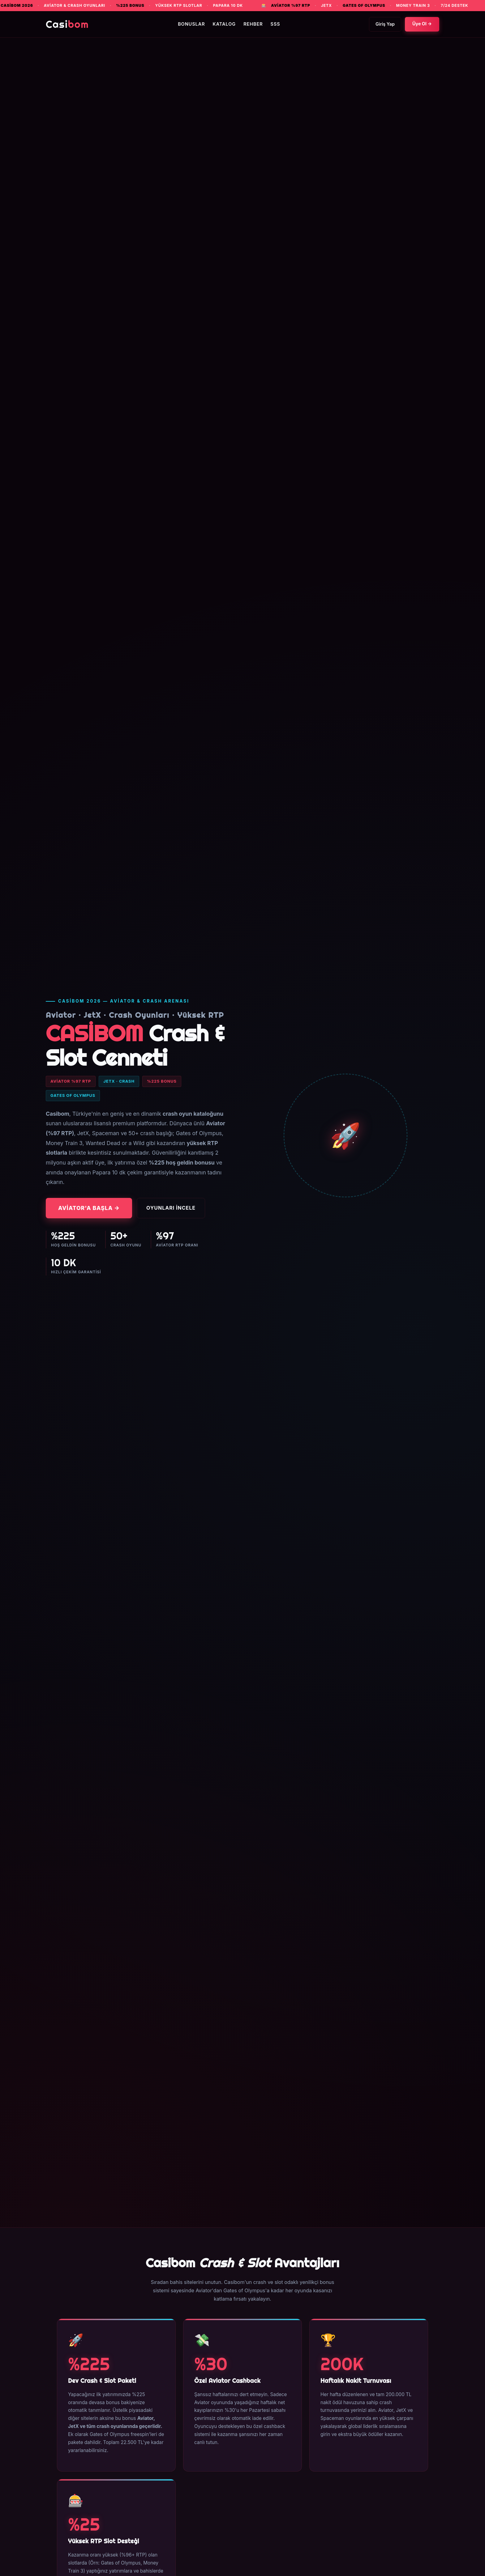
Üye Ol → (422, 23)
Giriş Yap (385, 24)
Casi (67, 24)
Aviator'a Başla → (89, 1208)
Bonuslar (191, 24)
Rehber (253, 24)
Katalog (224, 24)
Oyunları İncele (170, 1208)
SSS (275, 24)
